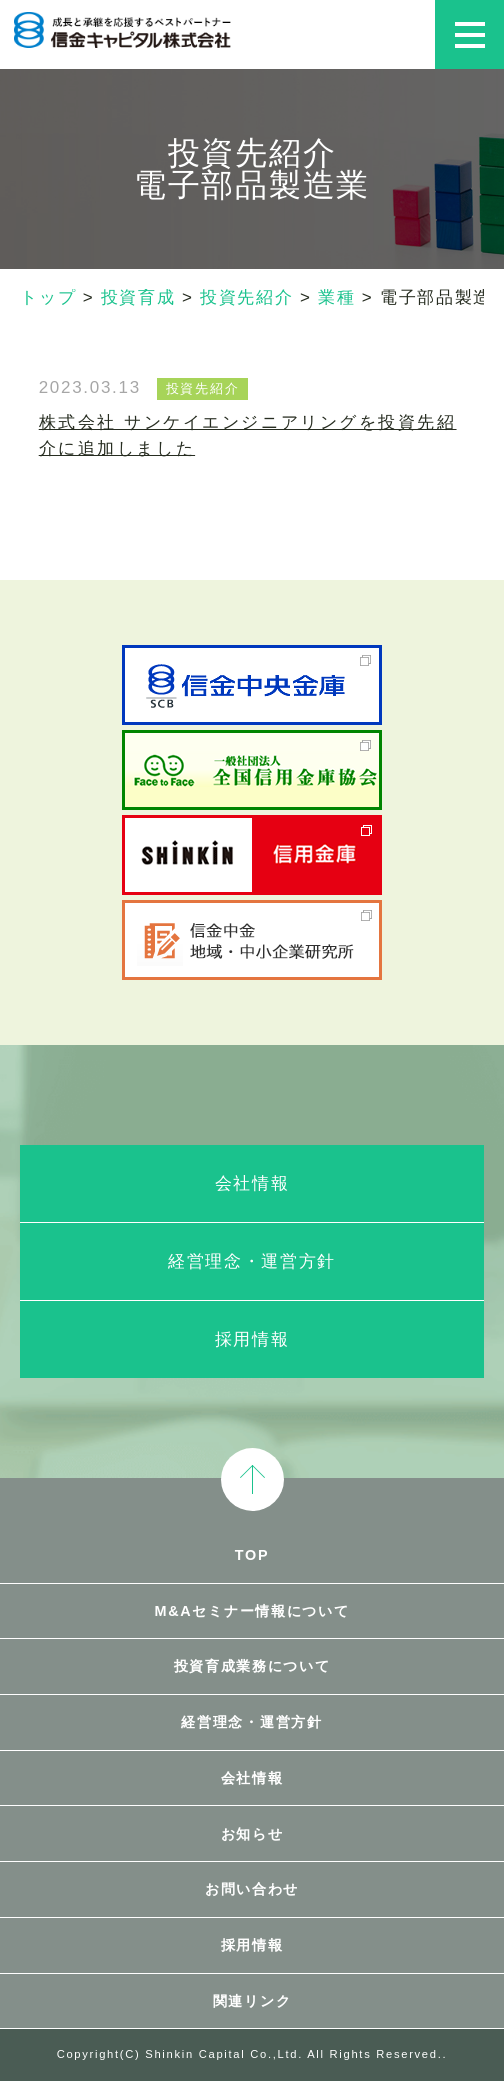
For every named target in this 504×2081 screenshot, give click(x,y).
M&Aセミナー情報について (252, 1611)
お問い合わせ (252, 1889)
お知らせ (252, 1834)
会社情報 (252, 1183)
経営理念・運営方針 (252, 1261)
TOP (252, 1555)
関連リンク (252, 2001)
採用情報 (252, 1339)
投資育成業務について (252, 1666)
